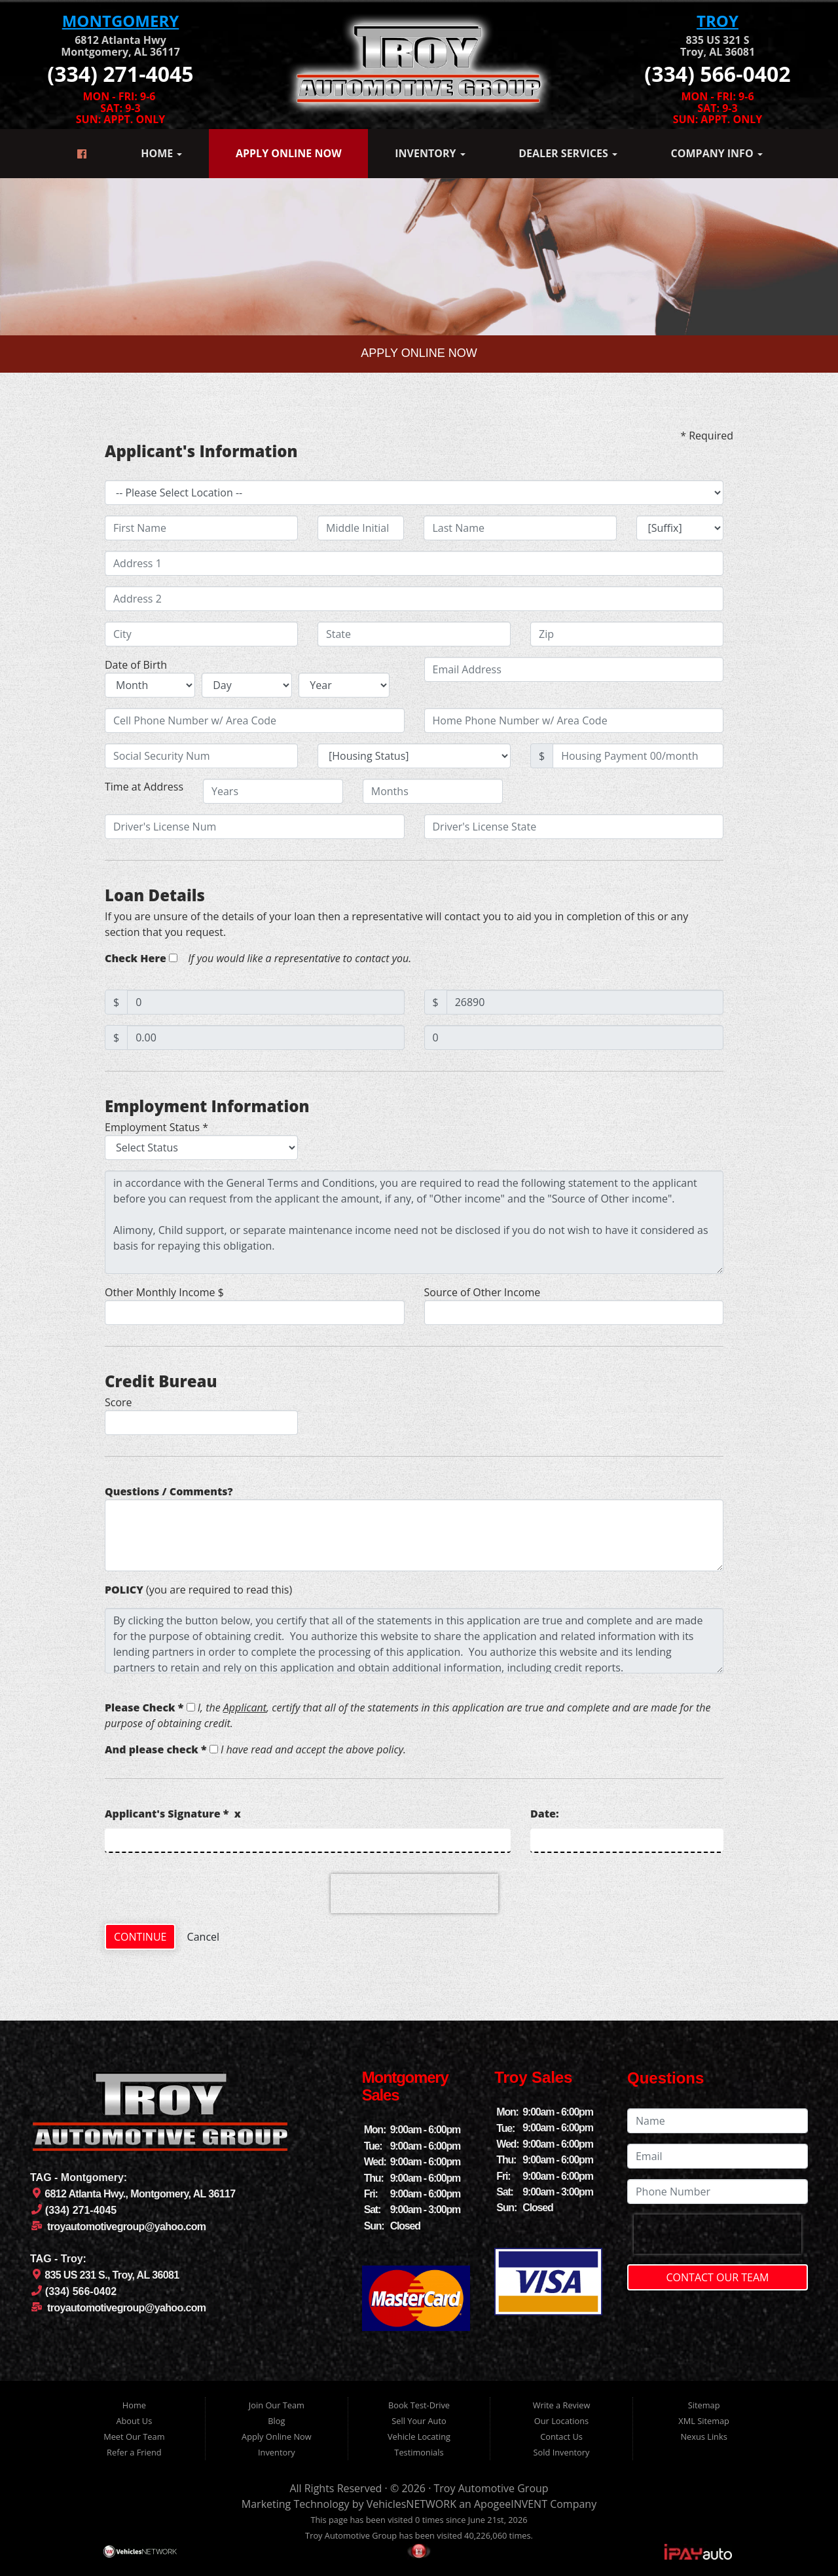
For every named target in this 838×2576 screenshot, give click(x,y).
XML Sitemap (703, 2421)
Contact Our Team (717, 2277)
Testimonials (418, 2452)
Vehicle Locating (419, 2436)
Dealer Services (568, 153)
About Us (134, 2421)
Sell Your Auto (419, 2421)
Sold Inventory (562, 2452)
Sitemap (704, 2405)
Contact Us (561, 2436)
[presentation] (414, 1893)
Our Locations (561, 2421)
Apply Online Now (289, 153)
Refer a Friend (134, 2452)
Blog (276, 2421)
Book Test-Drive (419, 2405)
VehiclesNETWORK (411, 2504)
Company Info (717, 153)
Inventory (430, 153)
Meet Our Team (133, 2436)
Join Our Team (276, 2405)
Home (161, 153)
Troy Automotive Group (491, 2488)
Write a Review (562, 2405)
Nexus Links (703, 2436)
